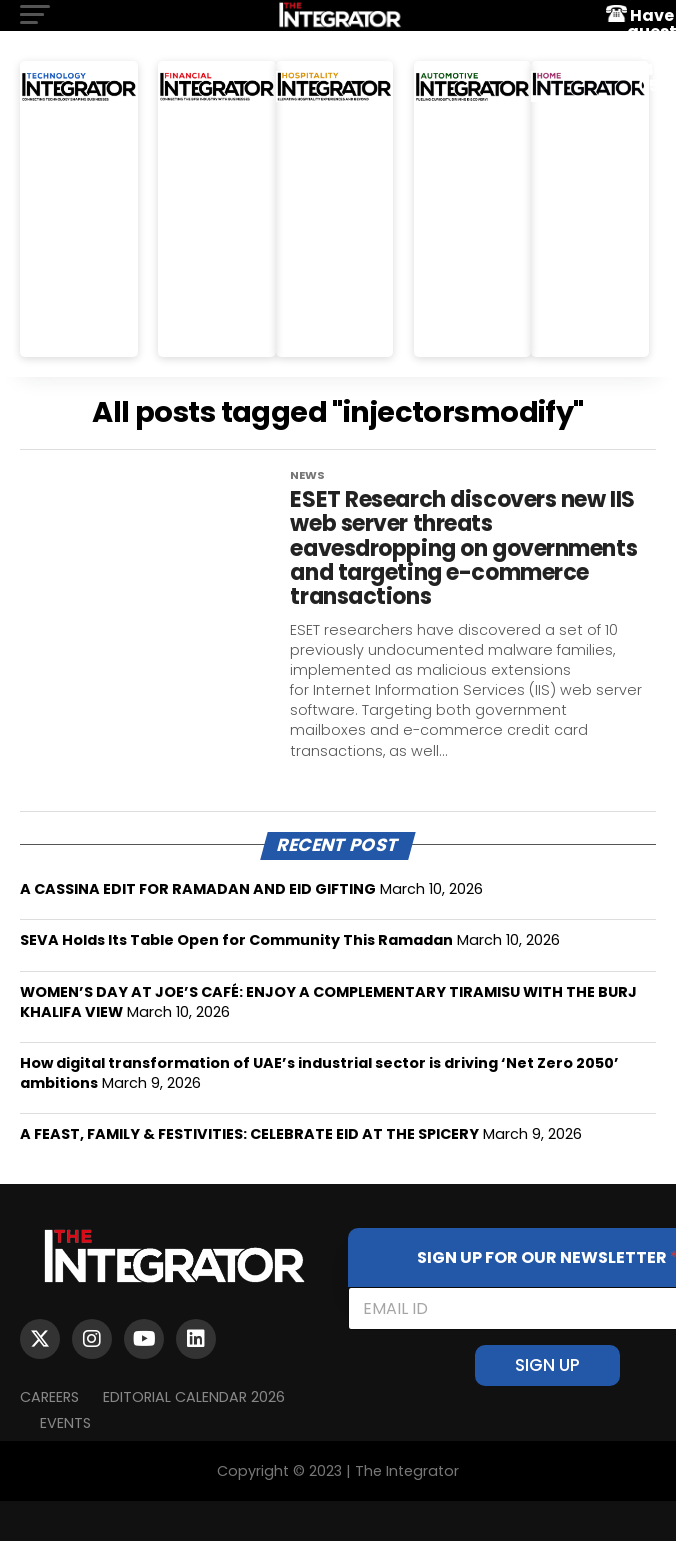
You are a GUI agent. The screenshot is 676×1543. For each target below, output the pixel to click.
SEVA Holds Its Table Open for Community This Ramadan (236, 942)
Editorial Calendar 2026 (194, 1398)
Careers (49, 1398)
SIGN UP (547, 1367)
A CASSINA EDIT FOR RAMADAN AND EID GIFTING (198, 891)
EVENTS (65, 1424)
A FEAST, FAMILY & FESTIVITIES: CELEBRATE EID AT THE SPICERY (249, 1136)
